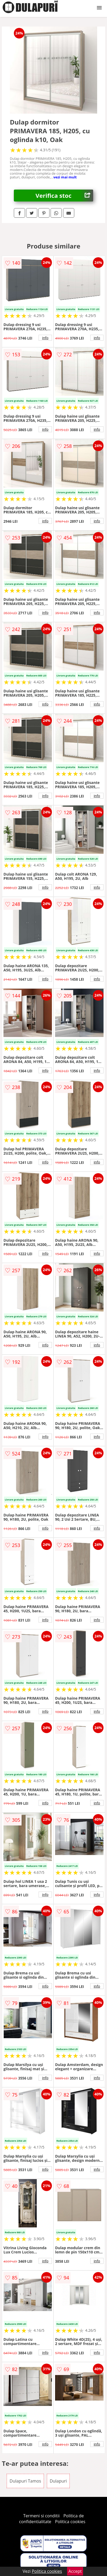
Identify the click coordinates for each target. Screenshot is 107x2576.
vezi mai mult (65, 177)
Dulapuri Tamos (25, 2481)
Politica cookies (70, 2521)
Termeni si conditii (41, 2516)
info (45, 337)
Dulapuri (58, 2481)
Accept (75, 2571)
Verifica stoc (64, 196)
